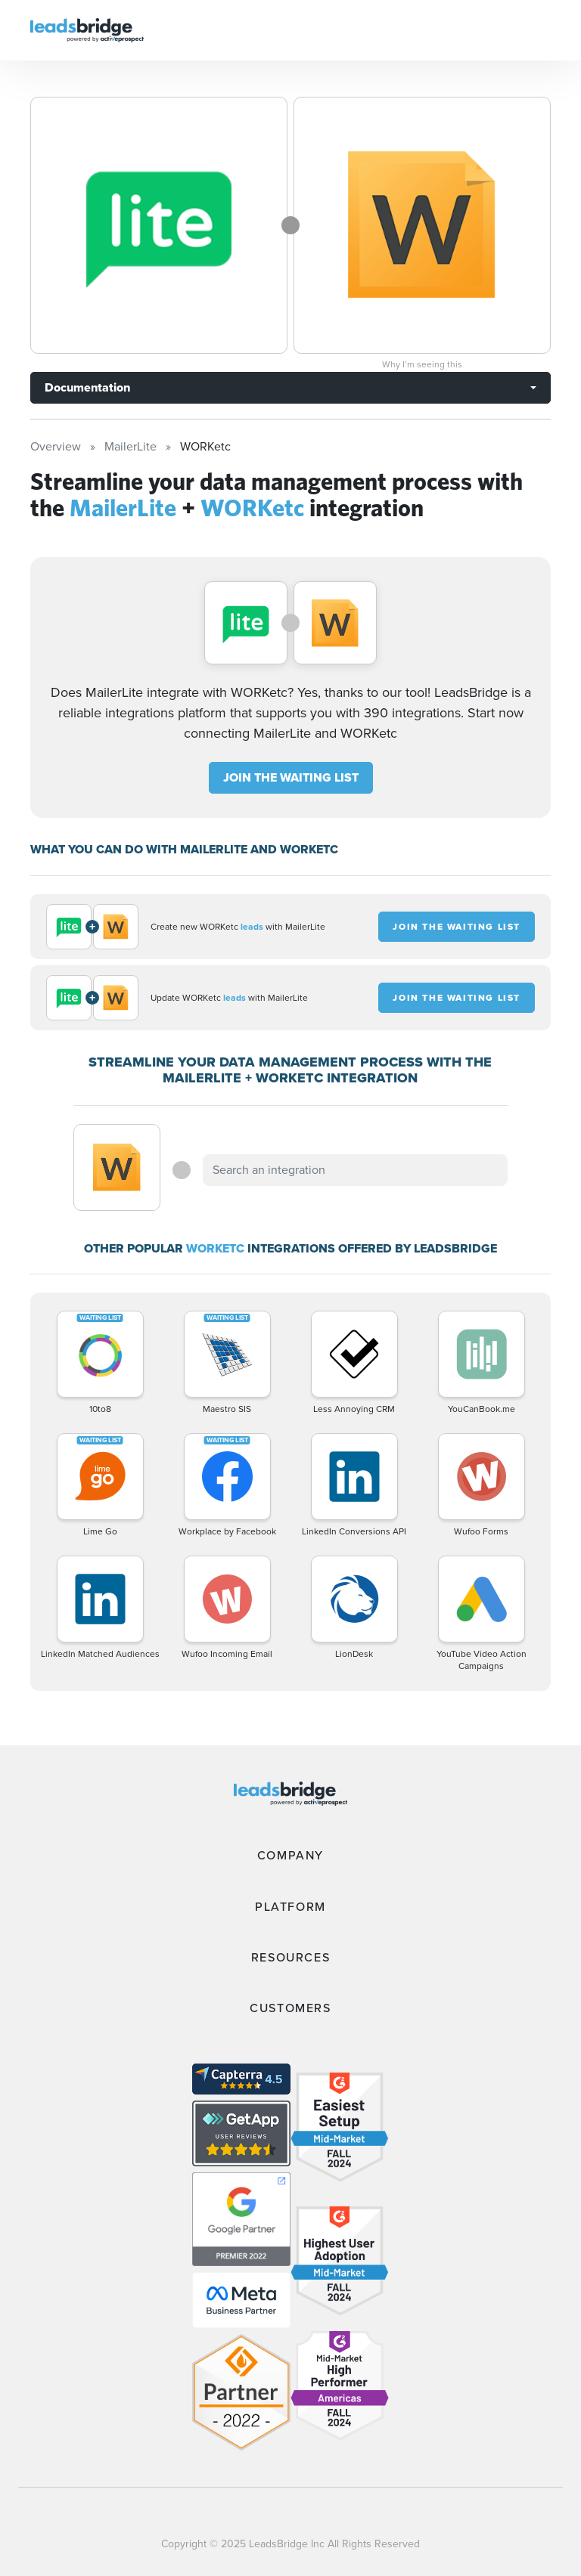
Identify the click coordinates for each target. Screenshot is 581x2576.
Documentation (87, 387)
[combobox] (355, 1170)
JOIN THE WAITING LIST (291, 777)
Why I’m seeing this (422, 364)
